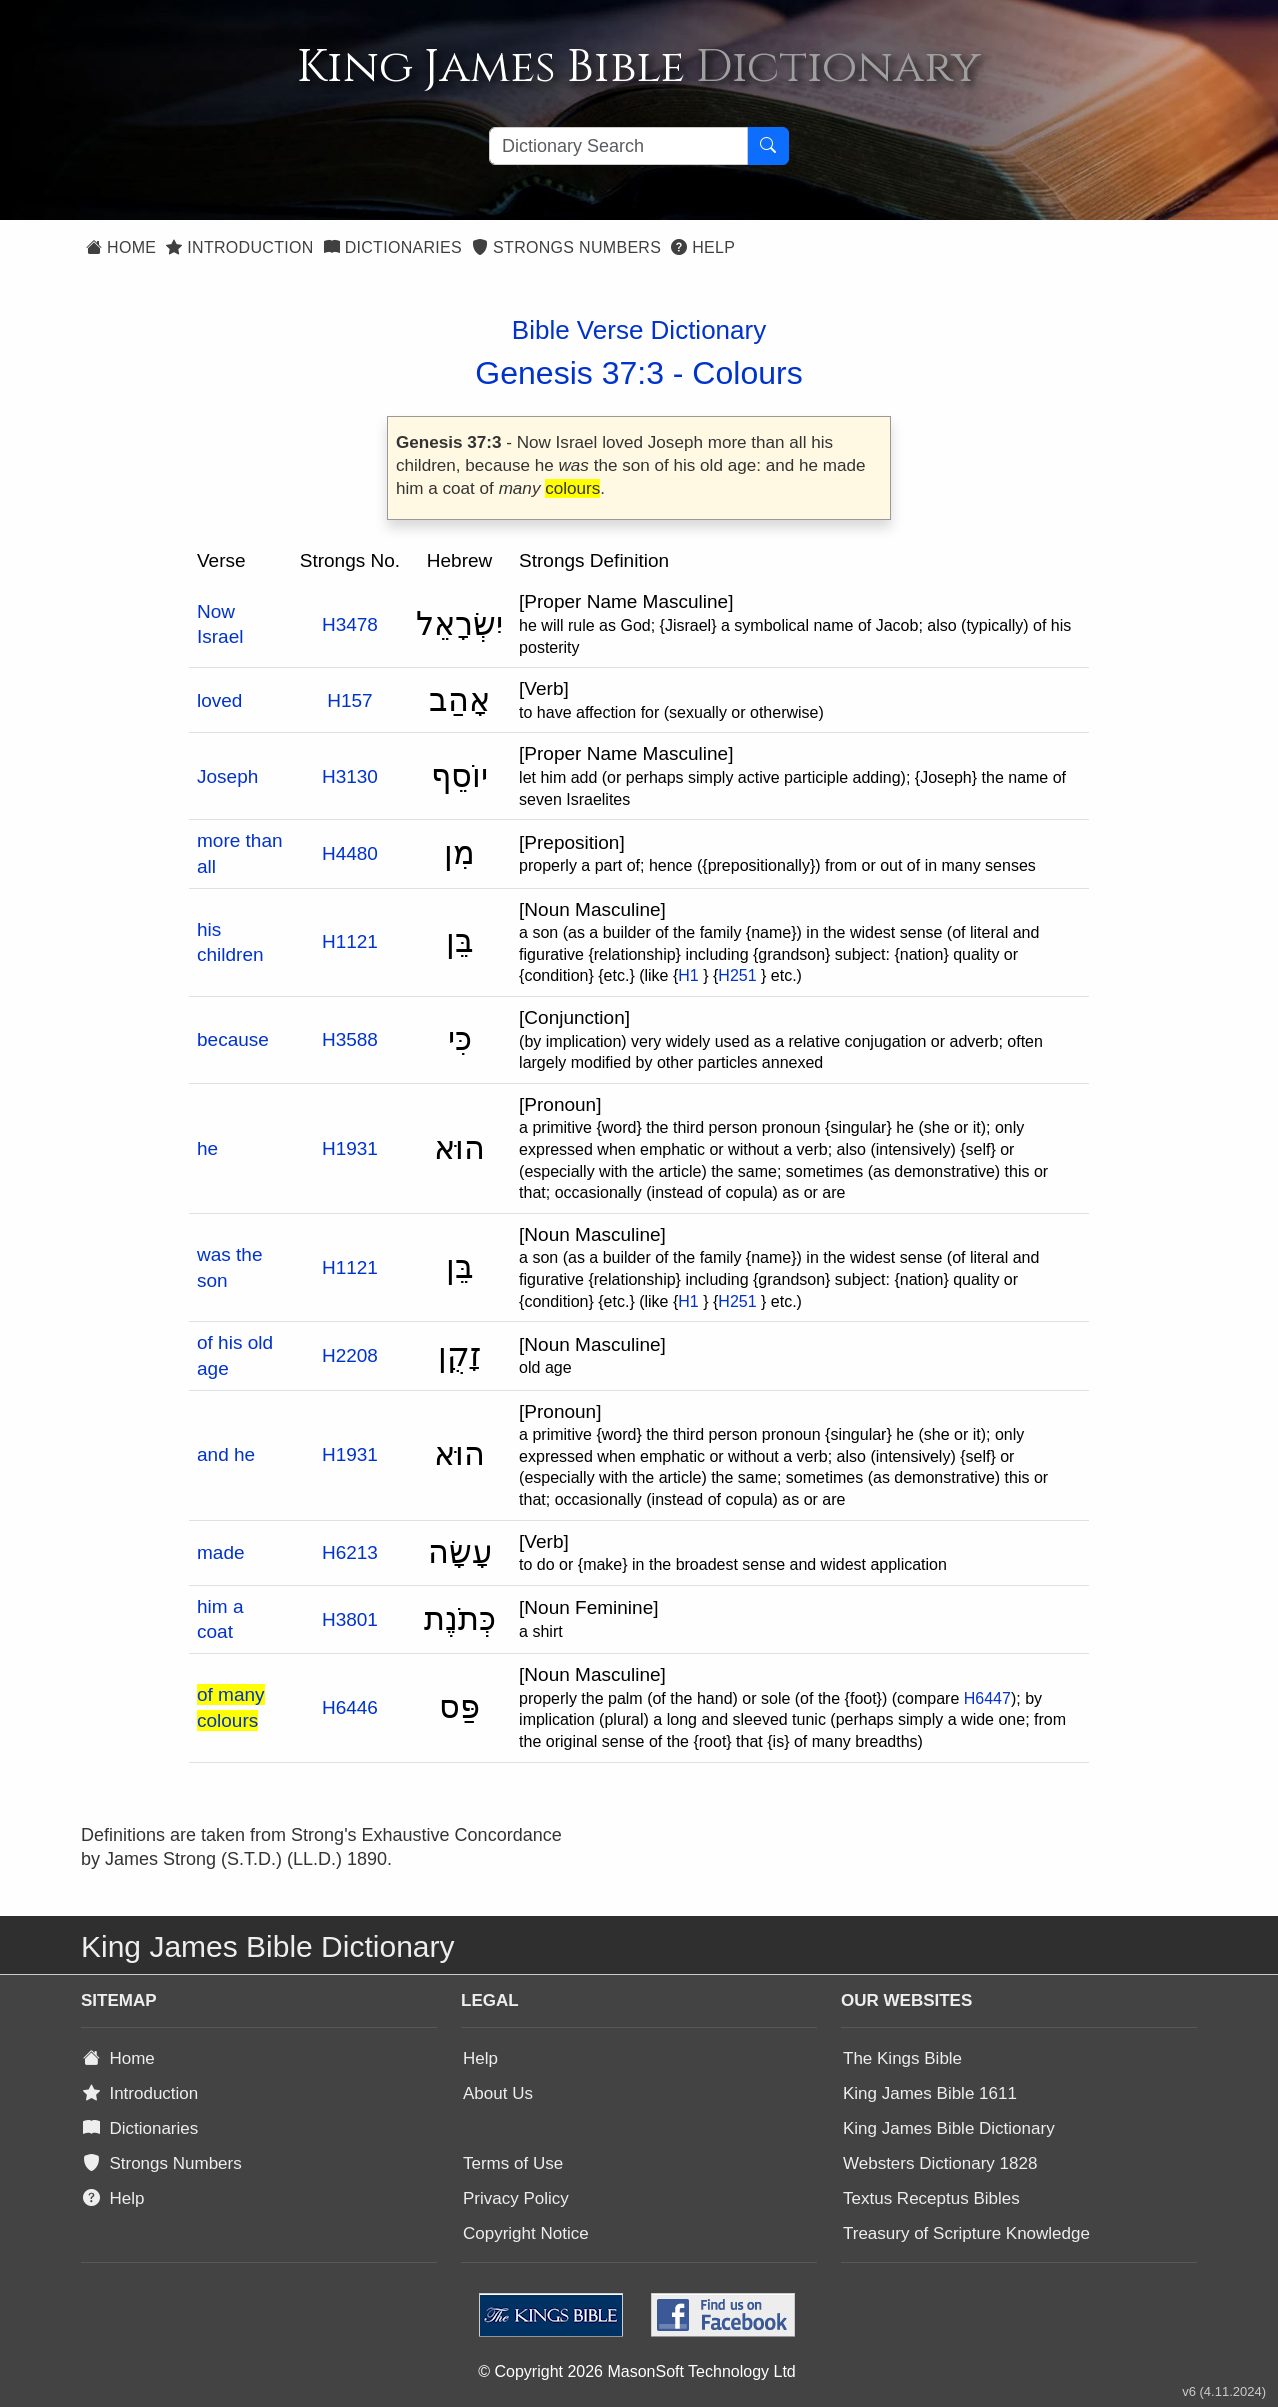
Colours (747, 373)
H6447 (987, 1698)
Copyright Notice (526, 2233)
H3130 (350, 776)
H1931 (350, 1148)
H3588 (350, 1039)
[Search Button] (768, 146)
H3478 (350, 624)
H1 (688, 975)
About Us (498, 2093)
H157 (349, 700)
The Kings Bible (902, 2058)
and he (226, 1454)
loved (219, 700)
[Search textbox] (618, 146)
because (233, 1039)
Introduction (239, 247)
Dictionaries (393, 247)
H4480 (350, 853)
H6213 (350, 1552)
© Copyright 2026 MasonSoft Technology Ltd (636, 2371)
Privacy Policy (516, 2198)
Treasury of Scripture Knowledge (966, 2233)
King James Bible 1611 (930, 2093)
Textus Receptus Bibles (931, 2198)
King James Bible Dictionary (949, 2128)
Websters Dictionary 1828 (940, 2163)
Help (703, 247)
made (221, 1552)
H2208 (350, 1355)
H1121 (350, 941)
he (207, 1148)
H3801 (350, 1619)
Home (121, 247)
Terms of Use (513, 2163)
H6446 (350, 1707)
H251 (737, 975)
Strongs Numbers (566, 247)
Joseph (227, 776)
